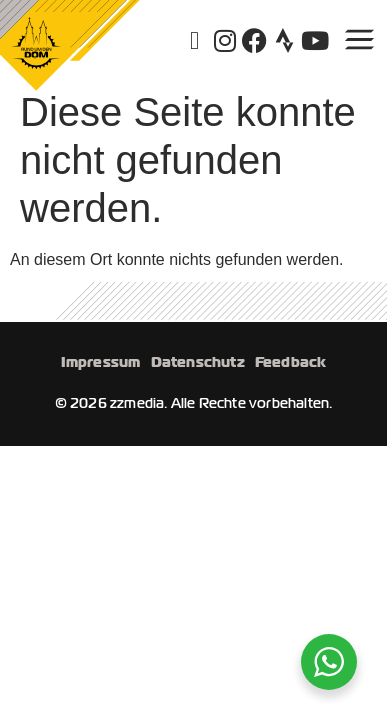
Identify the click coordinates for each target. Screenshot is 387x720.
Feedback (291, 362)
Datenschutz (198, 362)
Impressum (101, 362)
